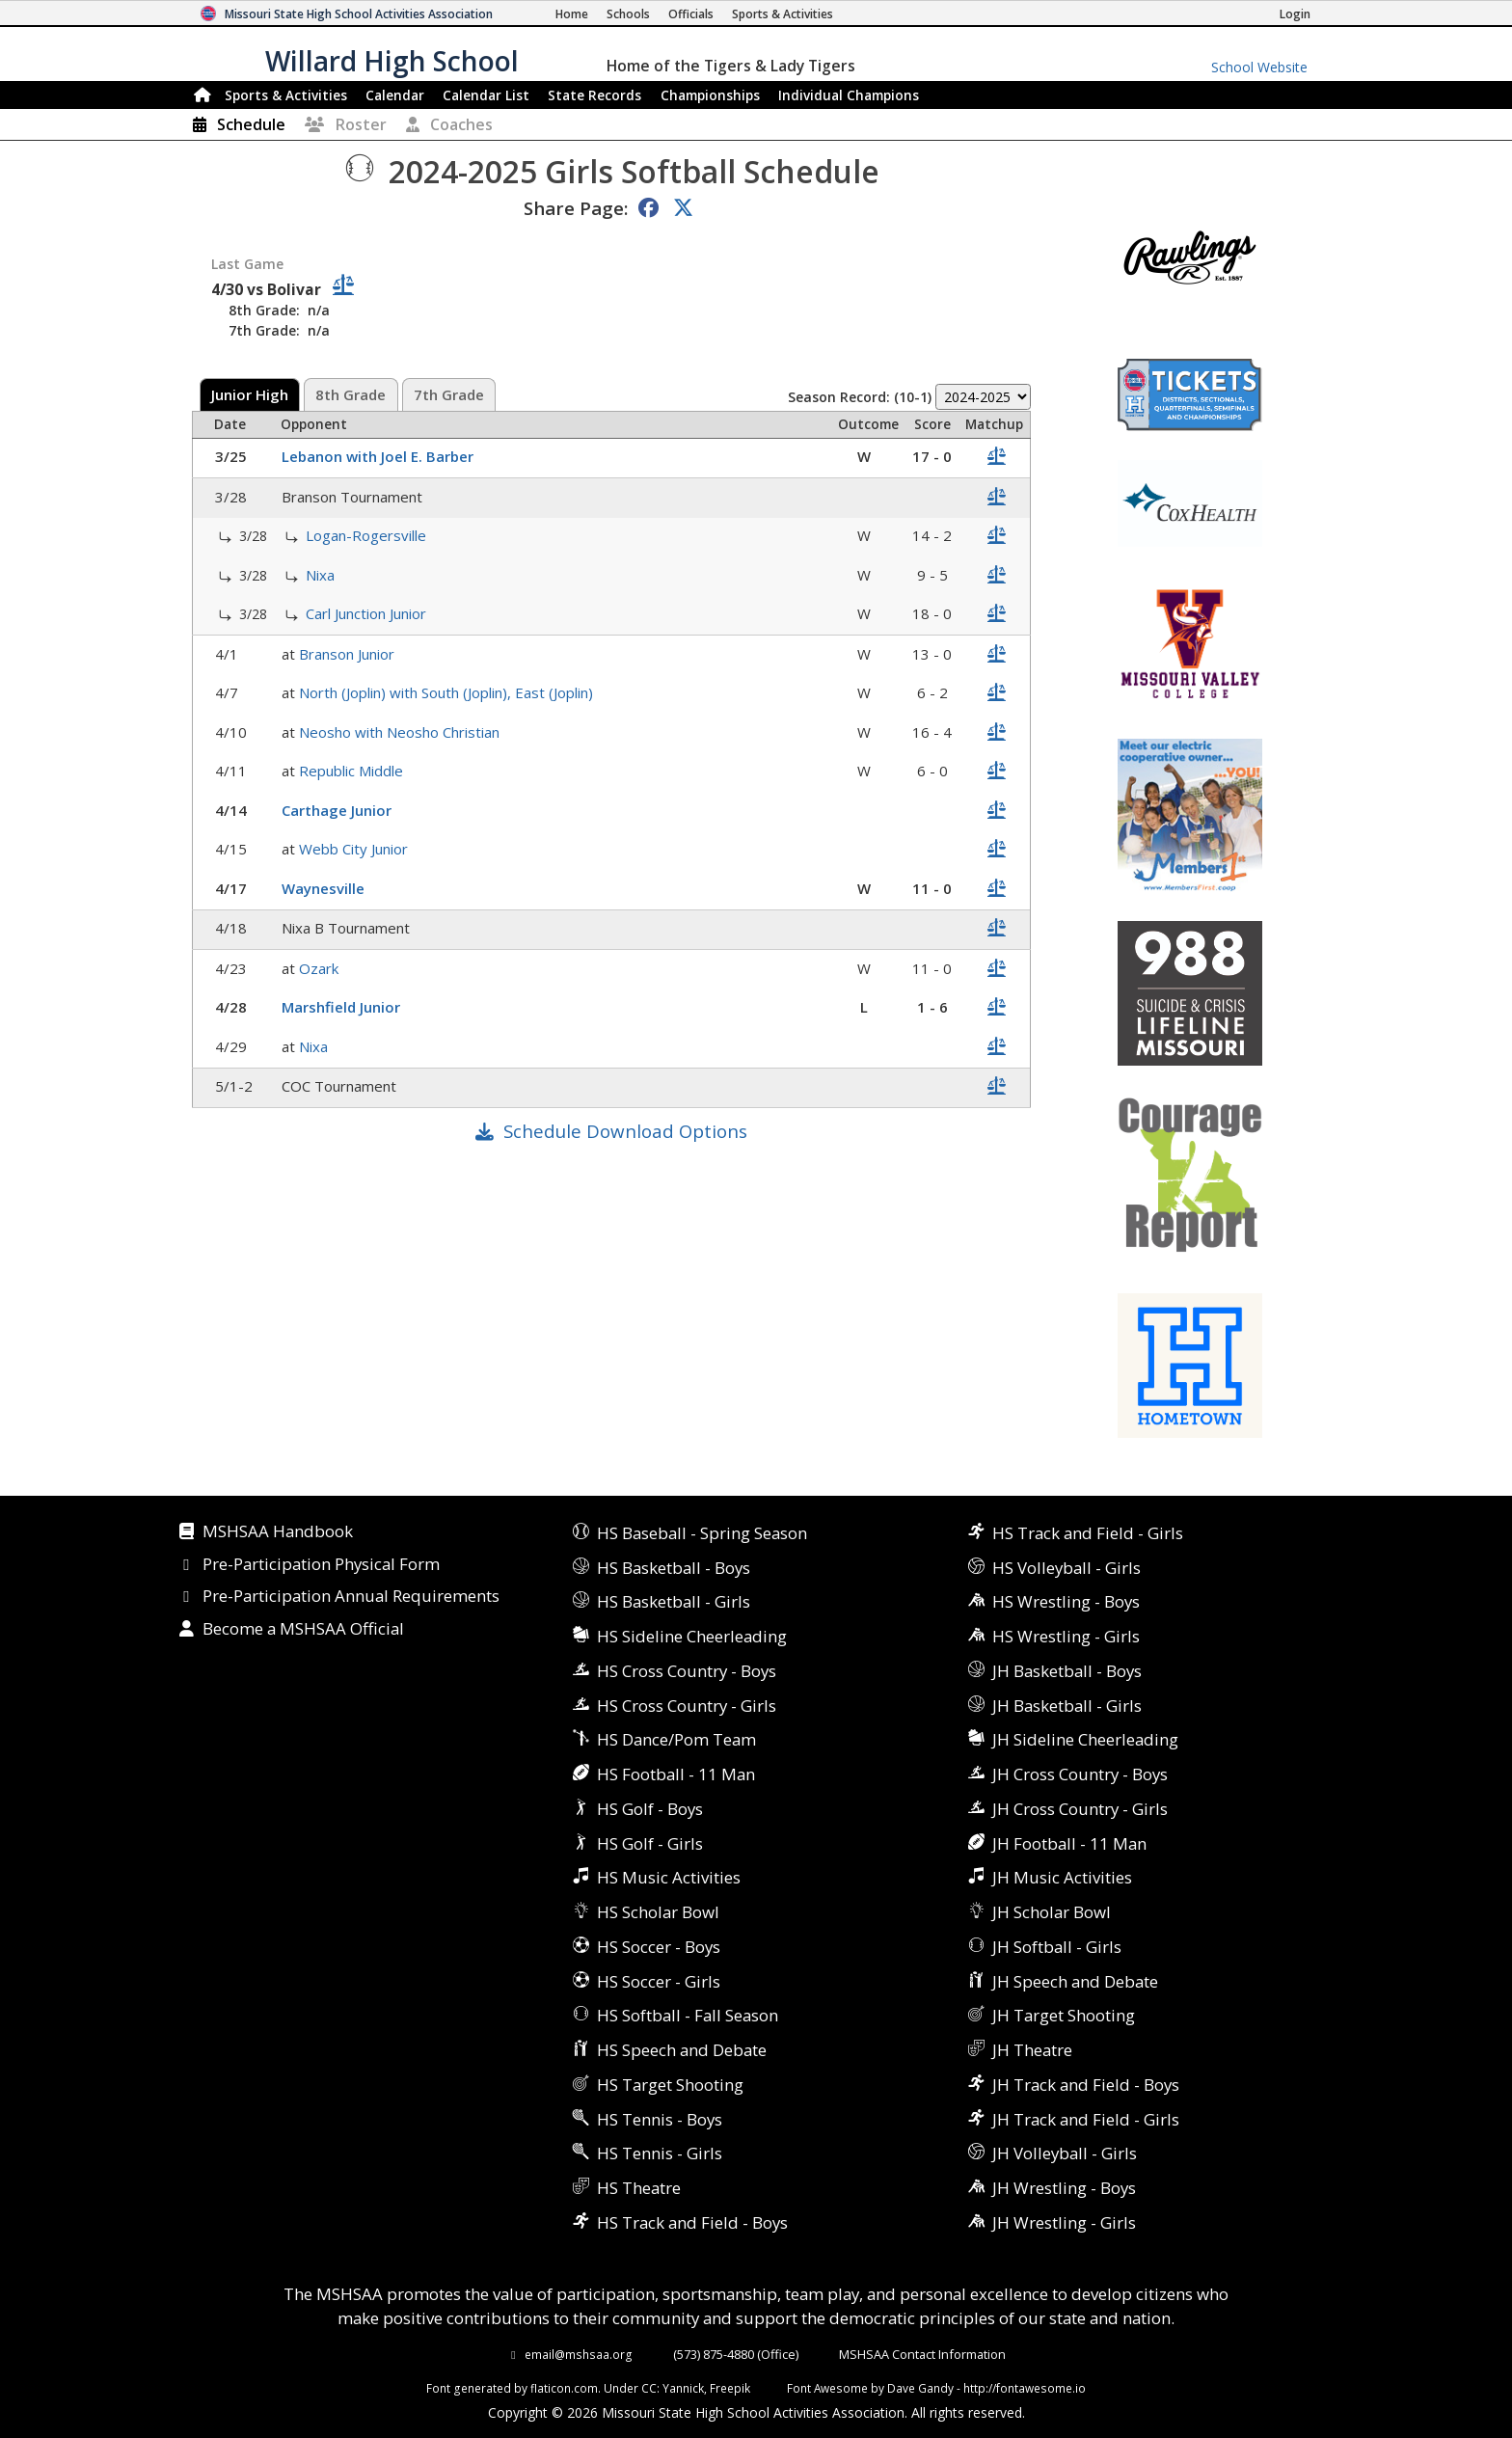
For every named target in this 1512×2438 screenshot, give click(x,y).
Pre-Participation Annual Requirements (351, 1597)
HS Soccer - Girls (658, 1981)
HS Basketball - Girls (673, 1601)
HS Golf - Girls (650, 1843)
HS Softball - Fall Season (687, 2015)
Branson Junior (348, 654)
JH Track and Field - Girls (1085, 2119)
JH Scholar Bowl (1051, 1912)
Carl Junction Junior (368, 613)
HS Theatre (639, 2188)
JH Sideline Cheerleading (1085, 1739)
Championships (710, 95)
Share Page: (576, 208)
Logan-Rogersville (368, 535)
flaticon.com (564, 2388)
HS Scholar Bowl (658, 1912)
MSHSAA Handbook (277, 1532)
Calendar (394, 95)
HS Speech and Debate (682, 2050)
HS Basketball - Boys (673, 1568)
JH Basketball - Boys (1067, 1671)
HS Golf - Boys (650, 1809)
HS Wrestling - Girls (1066, 1636)
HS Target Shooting (670, 2084)
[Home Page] (572, 14)
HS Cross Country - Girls (686, 1705)
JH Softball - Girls (1056, 1947)
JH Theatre (1032, 2050)
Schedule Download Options (625, 1131)
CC (649, 2388)
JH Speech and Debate (1075, 1981)
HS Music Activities (669, 1877)
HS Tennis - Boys (659, 2119)
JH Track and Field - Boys (1085, 2084)
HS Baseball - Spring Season (702, 1533)
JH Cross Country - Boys (1080, 1774)
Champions (848, 95)
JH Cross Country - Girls (1080, 1809)
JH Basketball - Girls (1067, 1705)
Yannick (683, 2388)
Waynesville (325, 888)
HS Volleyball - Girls (1066, 1568)
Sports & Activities (286, 95)
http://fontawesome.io (1024, 2388)
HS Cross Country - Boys (686, 1671)
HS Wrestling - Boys (1066, 1601)
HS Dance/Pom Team (676, 1739)
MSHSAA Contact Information (922, 2354)
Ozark (320, 968)
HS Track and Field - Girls (1087, 1533)
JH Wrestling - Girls (1064, 2222)
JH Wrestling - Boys (1064, 2188)
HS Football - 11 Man (676, 1774)
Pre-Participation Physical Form (321, 1565)
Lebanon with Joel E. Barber (379, 456)
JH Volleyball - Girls (1064, 2153)
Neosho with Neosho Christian (401, 732)
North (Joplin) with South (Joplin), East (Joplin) (448, 692)
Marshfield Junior (343, 1006)
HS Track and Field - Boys (692, 2222)
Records (594, 95)
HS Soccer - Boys (658, 1947)
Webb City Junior (355, 848)
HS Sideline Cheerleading (692, 1636)
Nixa (322, 574)
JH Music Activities (1062, 1877)
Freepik (730, 2388)
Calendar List (486, 95)
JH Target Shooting (1063, 2015)
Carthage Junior (338, 810)
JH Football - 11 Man (1069, 1843)
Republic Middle (353, 770)
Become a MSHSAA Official (303, 1629)
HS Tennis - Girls (659, 2153)
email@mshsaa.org (579, 2354)
